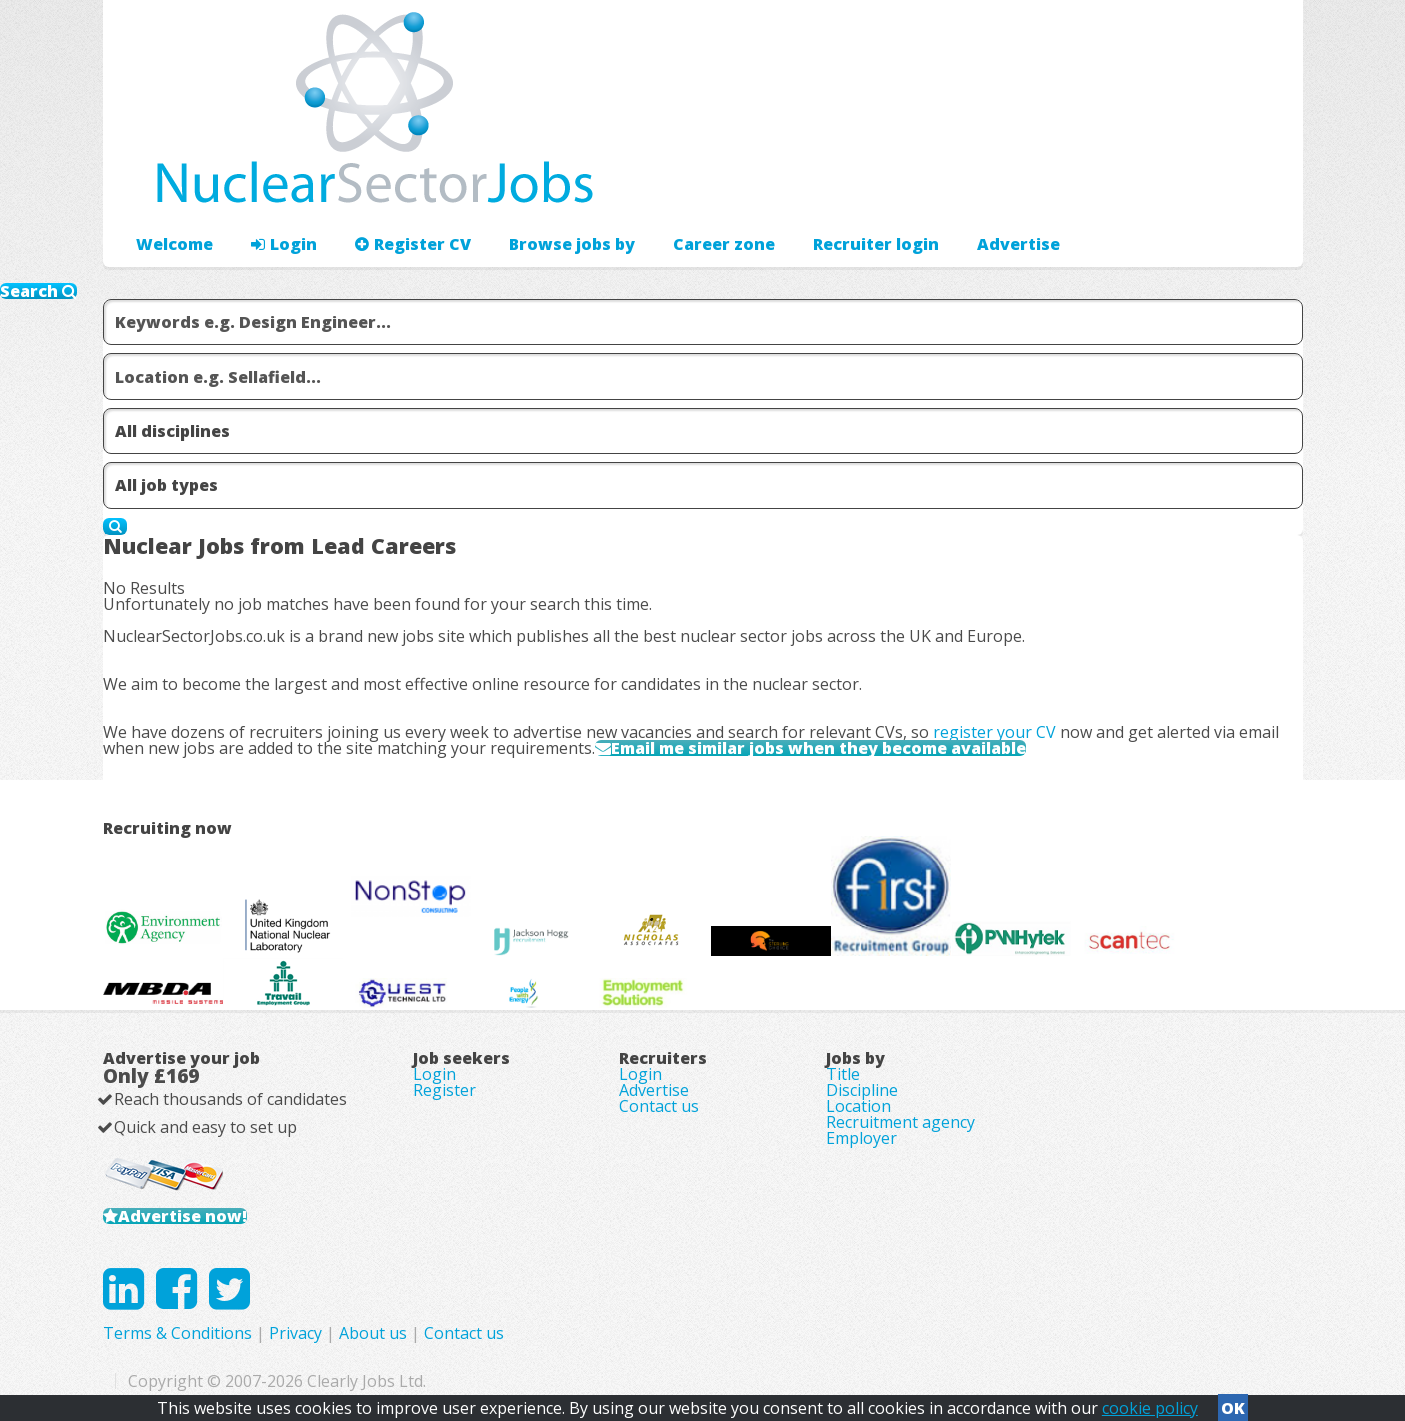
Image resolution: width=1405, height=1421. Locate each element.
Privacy (295, 1333)
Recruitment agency (900, 1122)
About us (373, 1333)
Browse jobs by (572, 244)
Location (858, 1106)
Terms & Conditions (177, 1333)
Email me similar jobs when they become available (818, 748)
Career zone (724, 244)
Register (444, 1090)
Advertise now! (182, 1216)
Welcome (174, 244)
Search (38, 291)
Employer (861, 1138)
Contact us (659, 1106)
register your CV (994, 732)
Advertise (1018, 244)
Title (843, 1074)
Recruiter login (876, 244)
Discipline (862, 1090)
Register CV (413, 244)
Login (284, 244)
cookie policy (1150, 1408)
